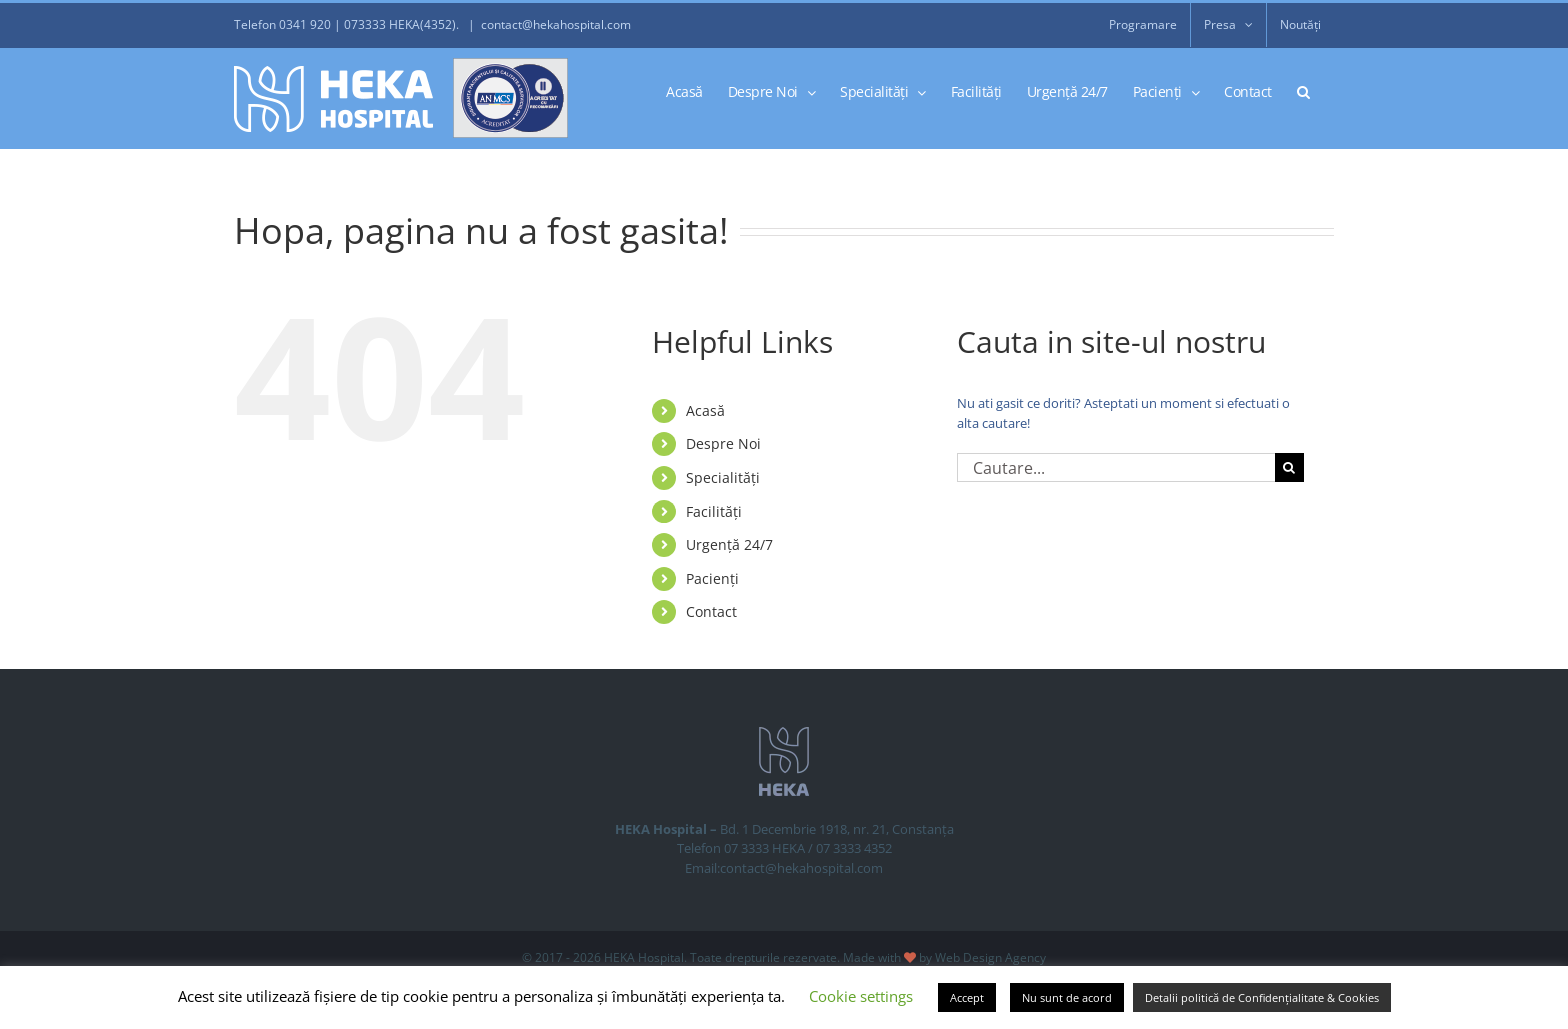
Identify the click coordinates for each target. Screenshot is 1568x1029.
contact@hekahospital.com (556, 24)
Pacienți (712, 578)
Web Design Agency (990, 957)
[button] (1303, 90)
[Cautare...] (1116, 467)
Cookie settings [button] (861, 996)
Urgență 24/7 (729, 544)
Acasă (705, 410)
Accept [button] (967, 997)
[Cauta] (1289, 467)
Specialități (723, 477)
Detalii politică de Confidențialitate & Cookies (1262, 997)
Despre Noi (723, 443)
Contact (711, 611)
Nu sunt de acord (1067, 997)
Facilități (714, 511)
